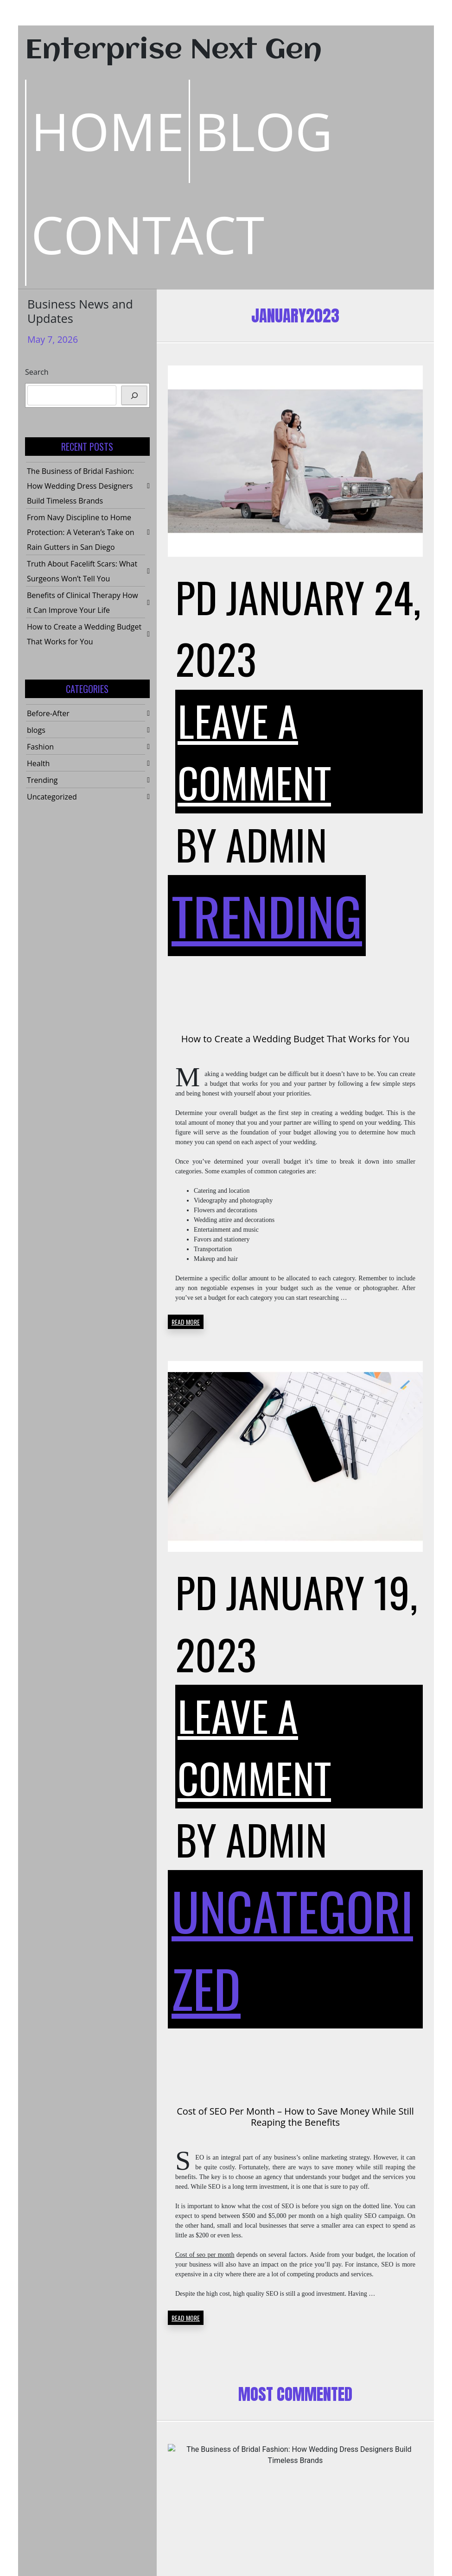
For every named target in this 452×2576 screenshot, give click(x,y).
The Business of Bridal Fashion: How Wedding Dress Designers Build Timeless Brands (80, 486)
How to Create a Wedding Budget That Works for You (295, 1039)
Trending (42, 780)
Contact (147, 234)
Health (38, 763)
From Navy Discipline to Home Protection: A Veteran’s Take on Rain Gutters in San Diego (80, 532)
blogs (36, 730)
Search (37, 372)
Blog (263, 131)
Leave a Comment (254, 751)
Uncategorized (52, 797)
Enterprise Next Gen (173, 50)
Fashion (40, 747)
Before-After (48, 713)
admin (276, 844)
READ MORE (186, 1322)
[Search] (134, 395)
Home (107, 131)
